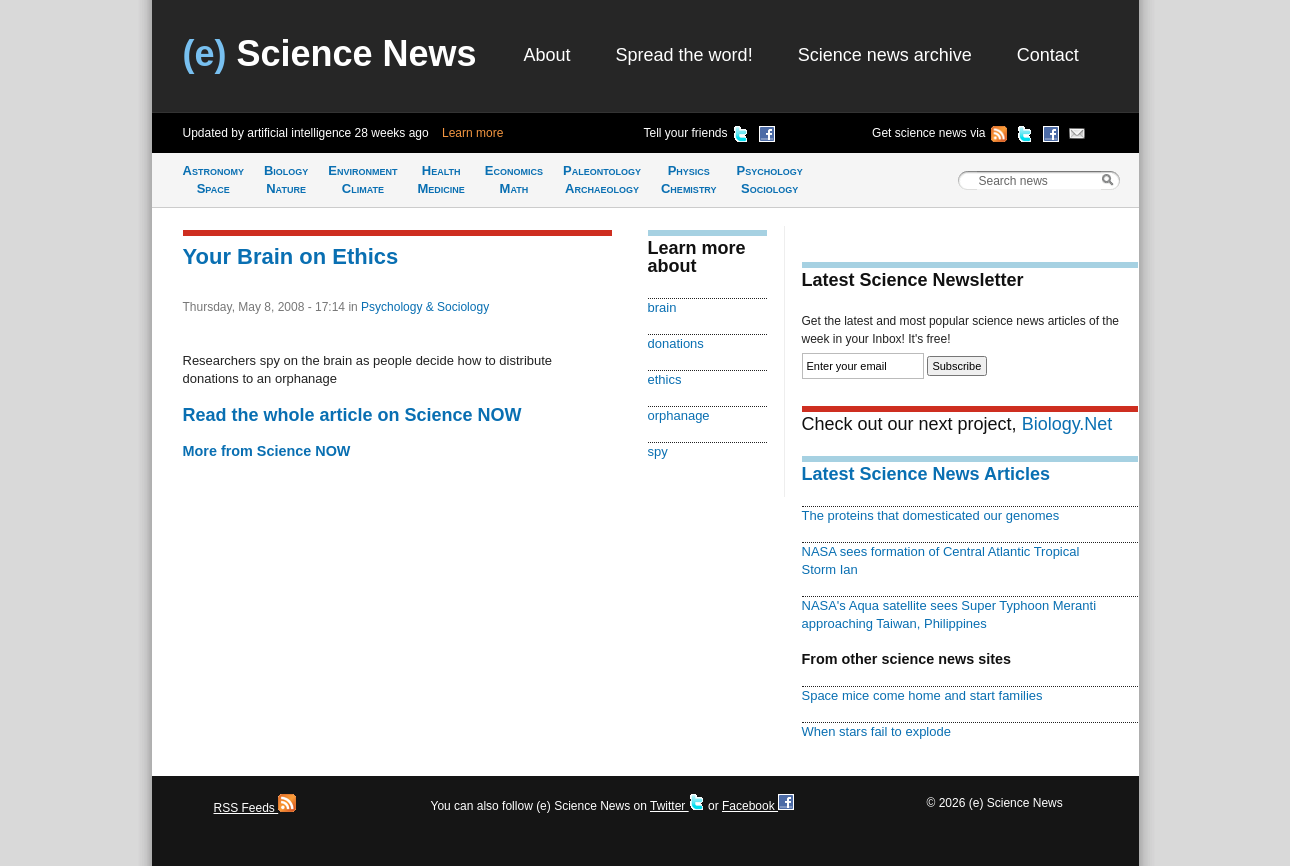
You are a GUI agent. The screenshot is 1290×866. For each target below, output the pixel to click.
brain (662, 307)
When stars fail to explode (876, 731)
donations (676, 343)
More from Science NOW (267, 451)
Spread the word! (684, 55)
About (547, 55)
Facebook (758, 806)
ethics (665, 379)
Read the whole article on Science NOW (352, 415)
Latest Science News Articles (926, 474)
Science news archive (885, 55)
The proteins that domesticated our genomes (931, 515)
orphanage (679, 415)
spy (658, 451)
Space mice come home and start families (922, 695)
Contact (1048, 55)
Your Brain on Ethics (291, 256)
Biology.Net (1067, 424)
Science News (330, 53)
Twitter (677, 806)
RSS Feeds (255, 808)
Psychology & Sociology (425, 307)
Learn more (472, 133)
